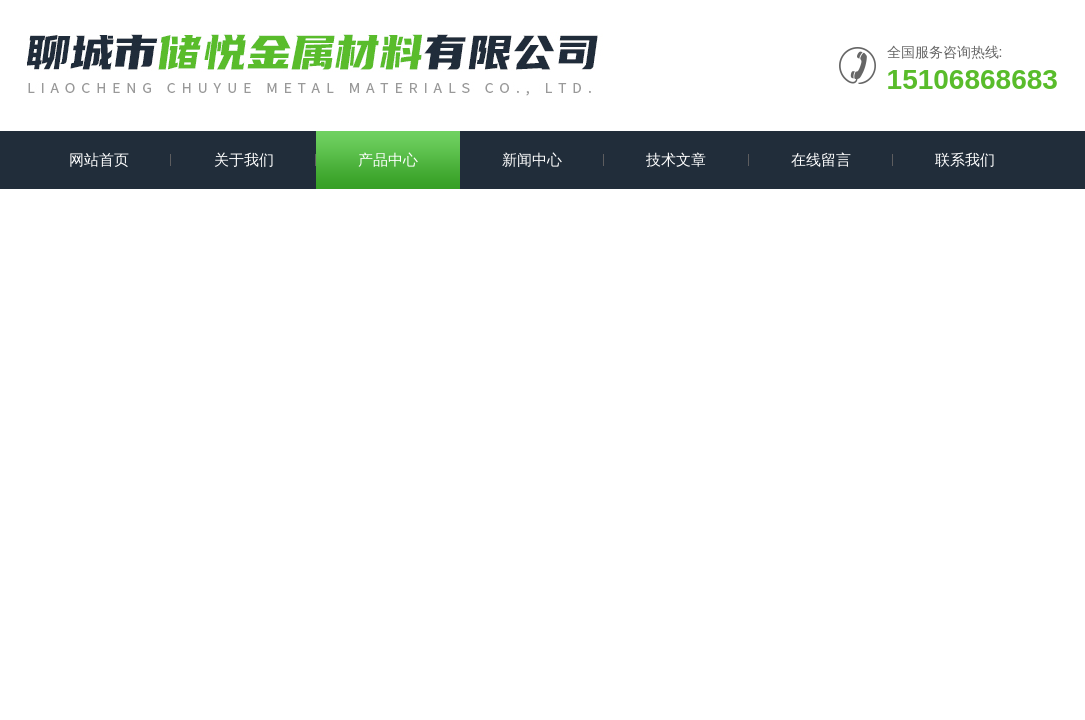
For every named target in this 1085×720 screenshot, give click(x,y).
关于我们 (244, 159)
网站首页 (99, 159)
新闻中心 (532, 159)
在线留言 (821, 159)
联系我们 (965, 159)
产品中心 (388, 159)
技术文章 (676, 159)
